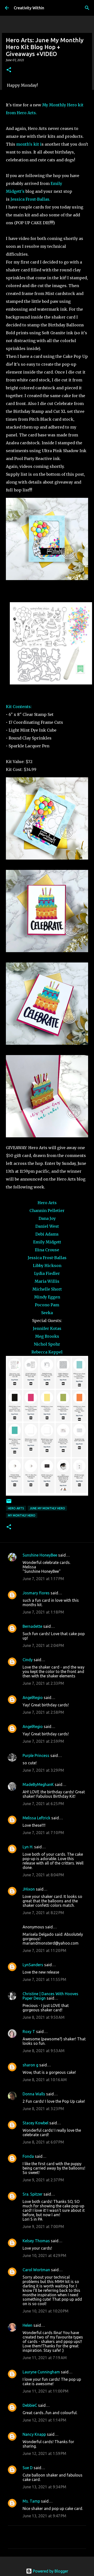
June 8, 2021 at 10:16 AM (45, 2079)
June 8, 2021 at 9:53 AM (44, 2050)
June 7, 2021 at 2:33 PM (43, 1683)
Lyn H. (28, 1847)
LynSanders (33, 1965)
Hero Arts (47, 1202)
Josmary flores (36, 1593)
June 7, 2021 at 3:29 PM (43, 1770)
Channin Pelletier (47, 1210)
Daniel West (47, 1226)
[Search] (87, 8)
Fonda (28, 2156)
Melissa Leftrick (36, 1818)
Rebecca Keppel (47, 1352)
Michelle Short (47, 1289)
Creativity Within (29, 8)
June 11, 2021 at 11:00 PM (45, 2391)
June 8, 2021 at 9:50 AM (44, 2017)
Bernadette (32, 1626)
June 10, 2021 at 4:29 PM (44, 2255)
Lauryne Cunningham (41, 2372)
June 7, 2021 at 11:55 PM (44, 1979)
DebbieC (30, 2405)
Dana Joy (47, 1218)
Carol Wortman (36, 2270)
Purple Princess (36, 1755)
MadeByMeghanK (38, 1784)
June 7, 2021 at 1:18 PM (43, 1612)
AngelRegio (33, 1697)
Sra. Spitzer (32, 2194)
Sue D (28, 2467)
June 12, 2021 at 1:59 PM (44, 2453)
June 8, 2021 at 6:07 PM (43, 2142)
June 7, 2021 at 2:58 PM (43, 1712)
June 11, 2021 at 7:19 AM (45, 2357)
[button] (9, 70)
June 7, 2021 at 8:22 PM (43, 1912)
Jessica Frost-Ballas (47, 1257)
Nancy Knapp (34, 2434)
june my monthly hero (47, 1508)
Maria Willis (47, 1281)
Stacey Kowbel (35, 2123)
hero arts (16, 1508)
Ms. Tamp (31, 2501)
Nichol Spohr (47, 1344)
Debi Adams (47, 1234)
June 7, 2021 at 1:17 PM (43, 1578)
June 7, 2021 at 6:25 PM (43, 1803)
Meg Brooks (47, 1336)
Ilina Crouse (47, 1249)
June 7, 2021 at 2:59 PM (43, 1741)
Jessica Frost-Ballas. (30, 199)
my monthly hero (21, 1515)
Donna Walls (34, 2094)
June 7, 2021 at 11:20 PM (44, 1950)
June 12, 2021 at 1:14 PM (44, 2420)
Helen (27, 2325)
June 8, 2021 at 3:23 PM (43, 2108)
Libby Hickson (47, 1265)
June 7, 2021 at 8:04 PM (43, 1875)
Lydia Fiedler (47, 1273)
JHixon (29, 1889)
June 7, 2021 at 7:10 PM (43, 1832)
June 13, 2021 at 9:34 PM (44, 2487)
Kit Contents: (19, 706)
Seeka (47, 1312)
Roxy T (29, 2031)
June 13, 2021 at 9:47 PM (44, 2516)
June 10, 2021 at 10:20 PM (45, 2311)
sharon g (30, 2065)
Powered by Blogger (47, 2571)
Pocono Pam (47, 1304)
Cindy (28, 1659)
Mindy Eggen (47, 1297)
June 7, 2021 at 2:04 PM (43, 1645)
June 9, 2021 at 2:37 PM (43, 2180)
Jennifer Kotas (47, 1328)
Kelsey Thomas (36, 2241)
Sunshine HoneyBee (40, 1555)
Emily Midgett (47, 1241)
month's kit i (28, 144)
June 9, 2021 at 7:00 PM (43, 2226)
